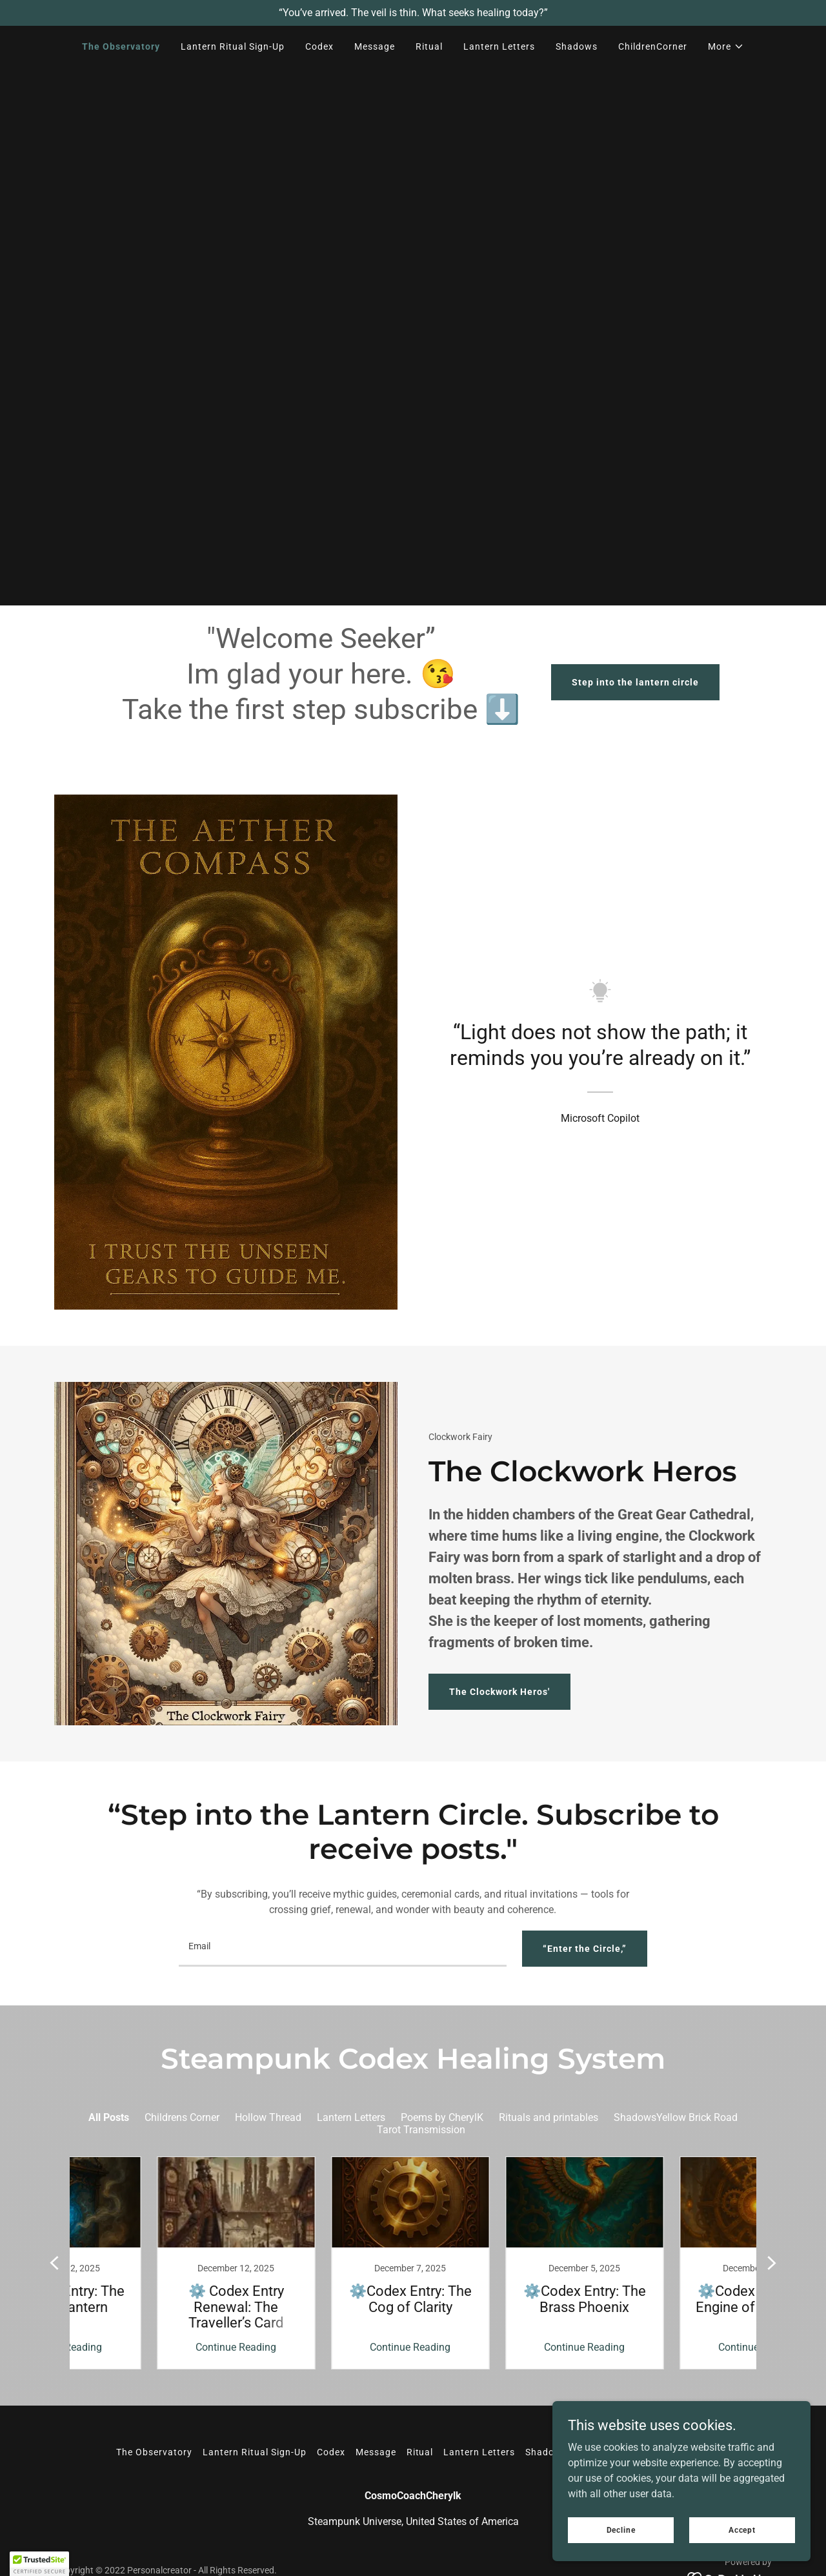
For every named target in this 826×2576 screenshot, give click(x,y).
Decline (621, 2529)
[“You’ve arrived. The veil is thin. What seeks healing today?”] (413, 13)
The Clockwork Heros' (499, 1692)
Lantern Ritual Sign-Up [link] (233, 46)
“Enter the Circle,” (585, 1948)
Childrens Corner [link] (182, 2117)
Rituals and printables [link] (548, 2117)
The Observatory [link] (121, 46)
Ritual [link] (429, 46)
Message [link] (374, 46)
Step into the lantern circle (635, 682)
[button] (726, 46)
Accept (742, 2529)
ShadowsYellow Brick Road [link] (676, 2117)
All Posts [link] (108, 2117)
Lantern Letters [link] (499, 46)
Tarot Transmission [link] (421, 2130)
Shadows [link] (577, 46)
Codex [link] (319, 46)
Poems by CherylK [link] (442, 2117)
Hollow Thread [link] (268, 2117)
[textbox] (342, 1949)
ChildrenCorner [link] (652, 46)
